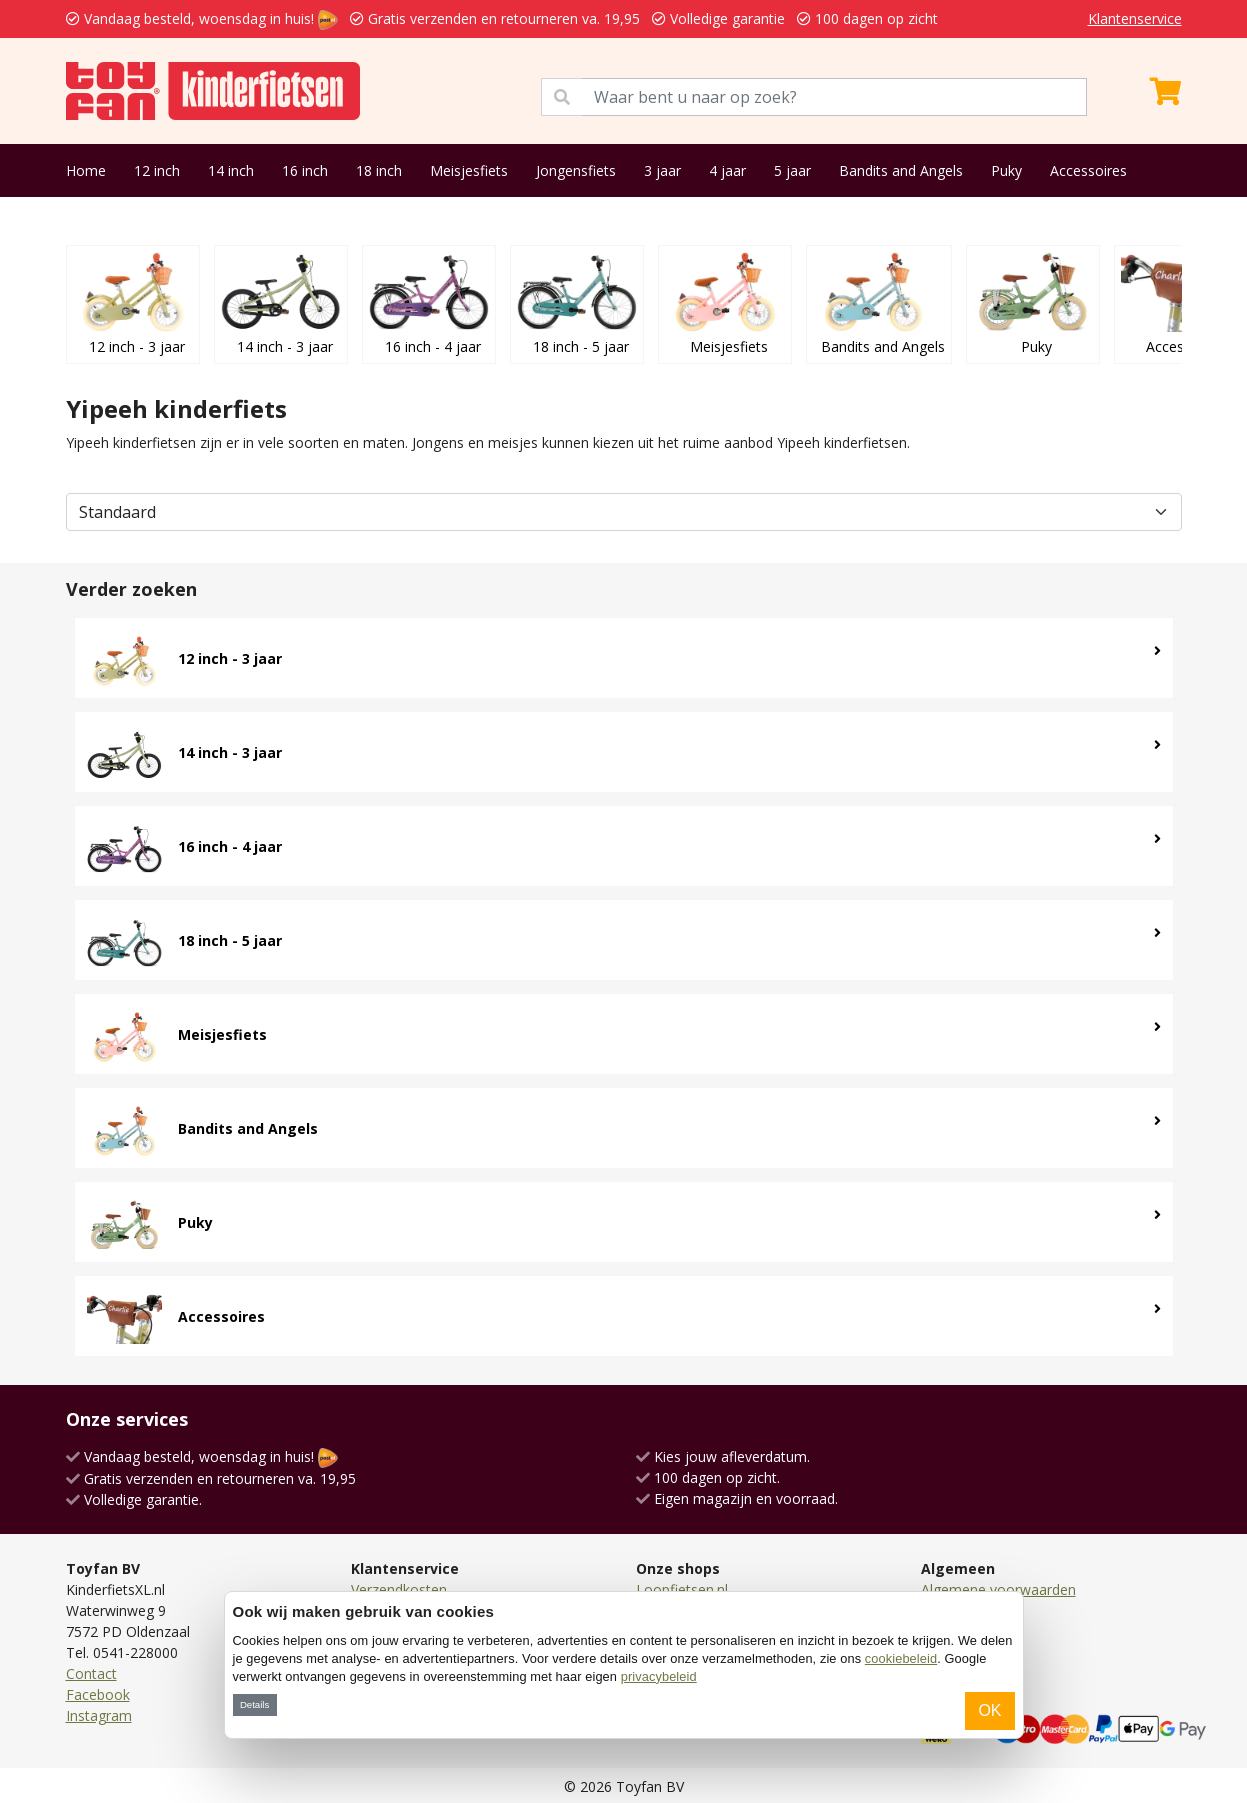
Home (86, 170)
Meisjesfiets (469, 170)
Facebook (98, 1694)
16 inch (305, 170)
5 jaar (792, 170)
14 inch (231, 170)
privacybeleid (659, 1676)
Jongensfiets (576, 170)
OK (989, 1710)
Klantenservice (1135, 18)
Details (254, 1704)
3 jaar (662, 170)
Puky (1006, 170)
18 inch (379, 170)
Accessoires (1088, 170)
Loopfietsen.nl (682, 1589)
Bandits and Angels (901, 170)
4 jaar (727, 170)
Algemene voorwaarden (998, 1589)
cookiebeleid (901, 1658)
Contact (91, 1673)
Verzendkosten (399, 1589)
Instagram (99, 1715)
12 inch (157, 170)
